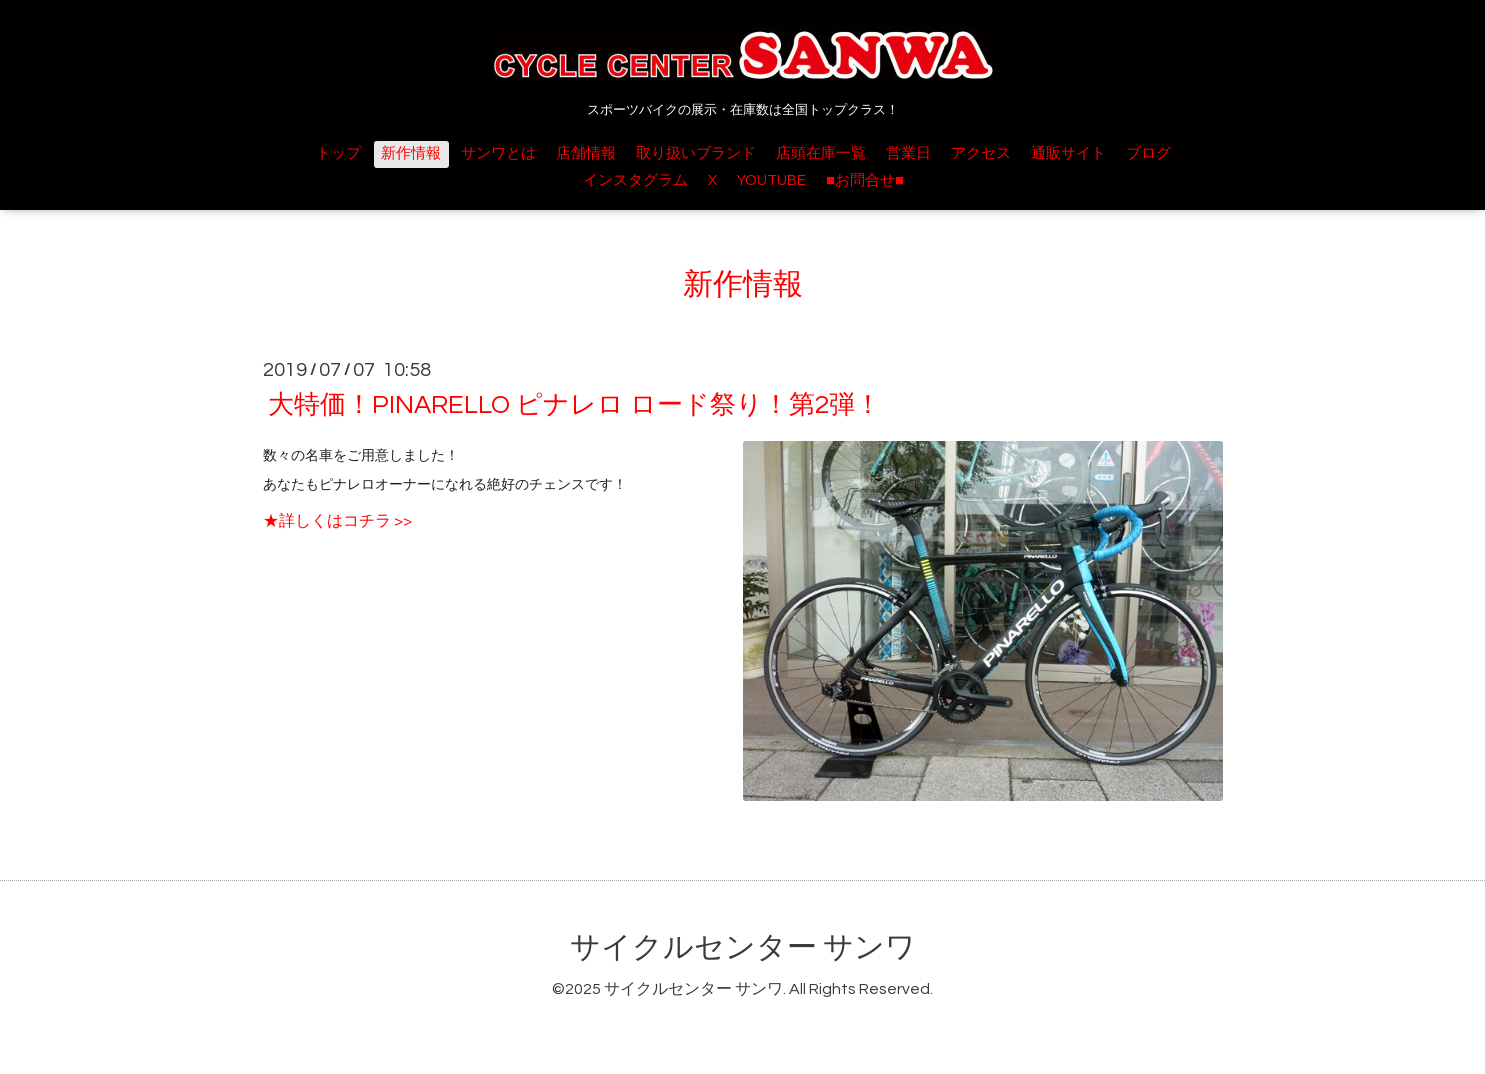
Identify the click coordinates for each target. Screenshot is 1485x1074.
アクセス (981, 153)
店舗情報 (586, 153)
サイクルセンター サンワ (743, 947)
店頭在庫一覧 (821, 153)
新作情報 (411, 153)
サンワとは (498, 153)
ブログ (1148, 153)
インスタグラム (635, 180)
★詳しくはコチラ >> (337, 521)
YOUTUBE (771, 180)
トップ (338, 153)
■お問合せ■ (865, 180)
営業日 (908, 153)
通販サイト (1068, 153)
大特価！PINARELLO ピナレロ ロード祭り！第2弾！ (574, 405)
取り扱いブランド (696, 153)
